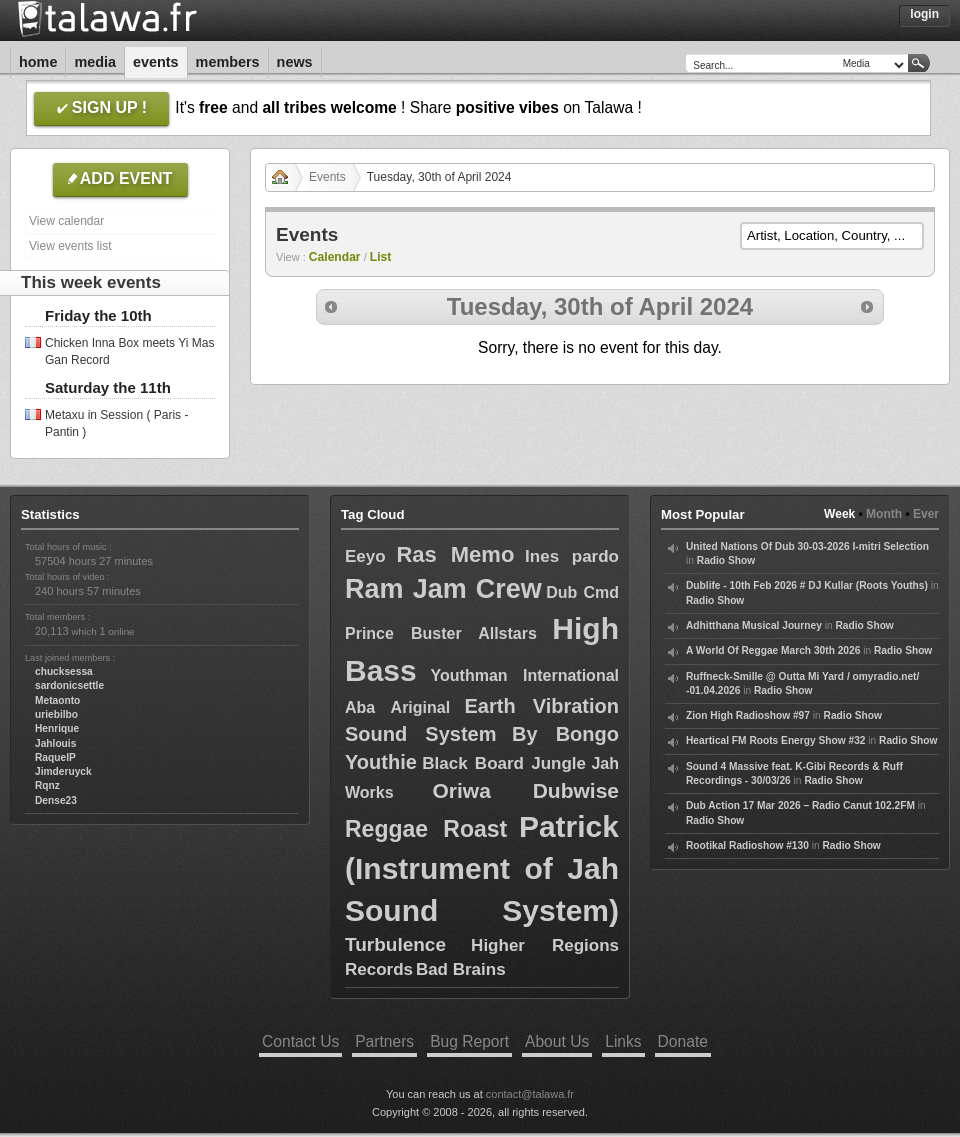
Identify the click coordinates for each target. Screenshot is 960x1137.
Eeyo (365, 556)
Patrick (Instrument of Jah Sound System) (482, 868)
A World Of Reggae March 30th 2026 (773, 650)
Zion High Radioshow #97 (748, 715)
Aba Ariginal (397, 707)
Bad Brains (461, 969)
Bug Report (469, 1041)
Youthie (381, 762)
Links (623, 1041)
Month (884, 514)
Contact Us (300, 1041)
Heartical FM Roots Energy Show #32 (775, 740)
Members (228, 62)
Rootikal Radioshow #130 (747, 845)
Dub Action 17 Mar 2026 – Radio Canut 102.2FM (800, 805)
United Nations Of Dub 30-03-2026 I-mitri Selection (807, 546)
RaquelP (55, 757)
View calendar (66, 221)
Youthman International (525, 675)
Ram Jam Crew (443, 589)
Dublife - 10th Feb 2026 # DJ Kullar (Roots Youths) (807, 585)
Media (95, 62)
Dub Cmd (582, 592)
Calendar (335, 257)
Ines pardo (572, 556)
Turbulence (395, 944)
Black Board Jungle (504, 763)
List (381, 257)
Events (156, 62)
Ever (926, 514)
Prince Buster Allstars (441, 633)
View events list (70, 246)
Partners (384, 1041)
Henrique (57, 728)
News (295, 62)
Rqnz (47, 785)
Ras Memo (455, 554)
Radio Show (726, 560)
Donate (683, 1041)
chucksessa (64, 671)
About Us (557, 1041)
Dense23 (56, 800)
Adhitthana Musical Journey (754, 625)
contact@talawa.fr (530, 1094)
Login (924, 14)
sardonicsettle (69, 685)
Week (839, 514)
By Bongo (565, 734)
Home (38, 62)
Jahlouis (55, 743)
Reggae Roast (426, 829)
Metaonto (57, 700)
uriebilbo (56, 714)
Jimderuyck (63, 771)
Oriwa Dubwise (525, 790)
